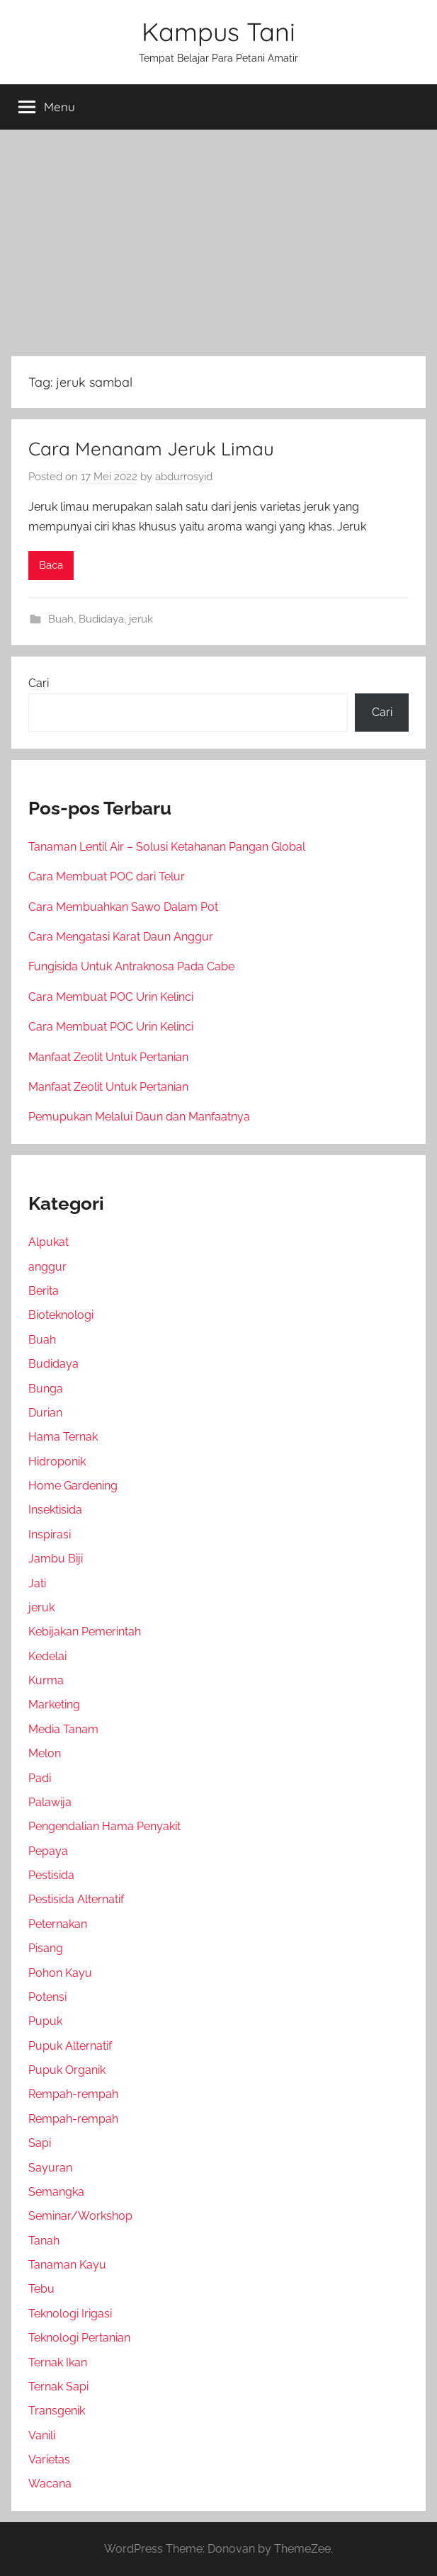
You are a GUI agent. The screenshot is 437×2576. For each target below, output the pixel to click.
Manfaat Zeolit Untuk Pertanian (108, 1057)
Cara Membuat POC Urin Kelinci (110, 997)
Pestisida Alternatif (76, 1899)
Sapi (39, 2143)
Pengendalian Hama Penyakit (104, 1826)
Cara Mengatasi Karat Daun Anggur (120, 936)
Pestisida (51, 1875)
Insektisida (55, 1509)
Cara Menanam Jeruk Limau (151, 448)
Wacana (50, 2483)
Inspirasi (49, 1534)
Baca (51, 565)
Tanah (43, 2240)
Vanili (41, 2435)
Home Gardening (73, 1485)
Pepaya (48, 1851)
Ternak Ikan (57, 2362)
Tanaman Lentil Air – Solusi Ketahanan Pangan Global (166, 846)
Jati (37, 1583)
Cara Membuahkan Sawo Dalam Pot (123, 907)
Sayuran (50, 2167)
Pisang (45, 1948)
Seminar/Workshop (80, 2216)
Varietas (49, 2459)
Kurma (46, 1680)
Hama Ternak (63, 1436)
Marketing (54, 1704)
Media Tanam (63, 1729)
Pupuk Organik (67, 2070)
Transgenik (56, 2410)
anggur (47, 1266)
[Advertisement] (218, 240)
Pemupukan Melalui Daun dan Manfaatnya (139, 1116)
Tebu (41, 2289)
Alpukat (48, 1242)
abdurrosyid (183, 476)
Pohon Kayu (60, 1973)
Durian (45, 1412)
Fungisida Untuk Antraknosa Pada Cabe (131, 966)
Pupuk (45, 2021)
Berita (43, 1291)
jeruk (141, 619)
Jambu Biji (55, 1558)
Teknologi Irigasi (70, 2313)
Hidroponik (57, 1461)
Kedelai (47, 1656)
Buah (61, 619)
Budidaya (101, 619)
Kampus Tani (218, 31)
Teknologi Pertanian (79, 2337)
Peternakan (57, 1924)
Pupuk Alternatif (70, 2046)
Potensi (47, 1997)
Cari (38, 683)
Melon (44, 1753)
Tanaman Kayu (67, 2264)
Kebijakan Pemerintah (84, 1631)
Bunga (45, 1388)
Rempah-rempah (73, 2094)
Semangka (56, 2191)
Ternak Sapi (58, 2386)
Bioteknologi (60, 1315)
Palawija (50, 1802)
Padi (39, 1778)
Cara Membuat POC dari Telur (106, 876)
